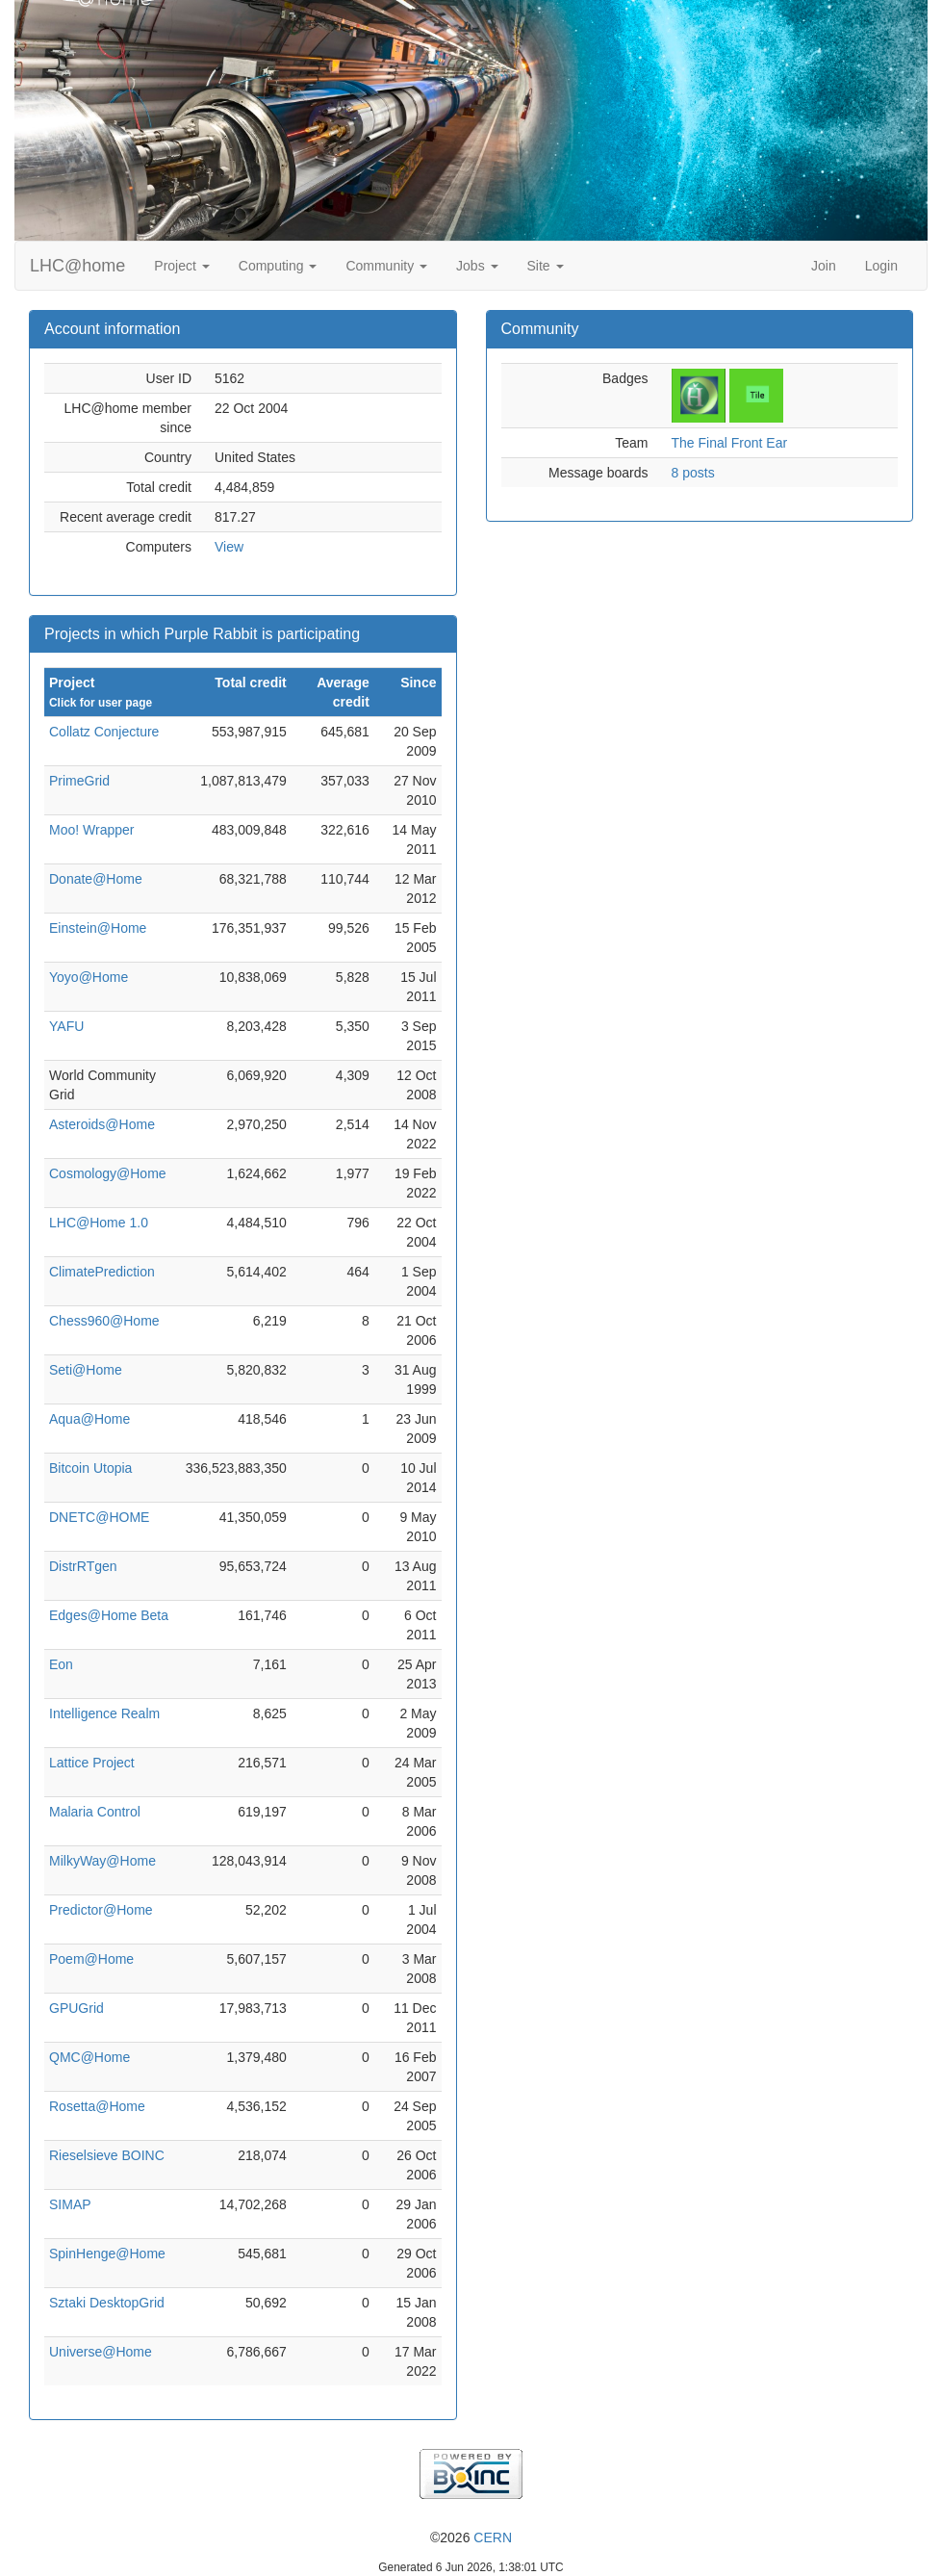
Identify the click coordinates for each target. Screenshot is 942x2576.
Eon (61, 1664)
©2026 (471, 2537)
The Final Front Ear (730, 443)
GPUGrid (76, 2008)
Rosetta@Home (97, 2106)
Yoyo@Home (88, 977)
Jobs (476, 265)
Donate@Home (95, 879)
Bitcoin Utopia (90, 1468)
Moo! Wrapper (91, 829)
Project (181, 265)
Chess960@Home (104, 1320)
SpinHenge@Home (107, 2253)
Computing (278, 265)
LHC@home (77, 265)
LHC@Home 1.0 (98, 1222)
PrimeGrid (79, 780)
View (229, 546)
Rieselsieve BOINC (107, 2155)
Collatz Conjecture (104, 731)
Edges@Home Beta (108, 1615)
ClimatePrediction (102, 1271)
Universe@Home (100, 2351)
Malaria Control (94, 1811)
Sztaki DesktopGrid (107, 2302)
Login (881, 265)
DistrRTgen (83, 1566)
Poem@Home (91, 1959)
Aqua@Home (89, 1419)
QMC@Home (89, 2057)
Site (545, 265)
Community (386, 265)
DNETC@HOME (99, 1517)
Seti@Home (85, 1370)
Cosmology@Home (107, 1173)
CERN (492, 2537)
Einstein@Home (97, 928)
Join (823, 265)
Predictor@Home (101, 1910)
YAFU (66, 1026)
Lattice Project (92, 1762)
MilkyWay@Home (102, 1860)
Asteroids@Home (102, 1124)
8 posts (693, 472)
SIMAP (70, 2204)
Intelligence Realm (104, 1713)
